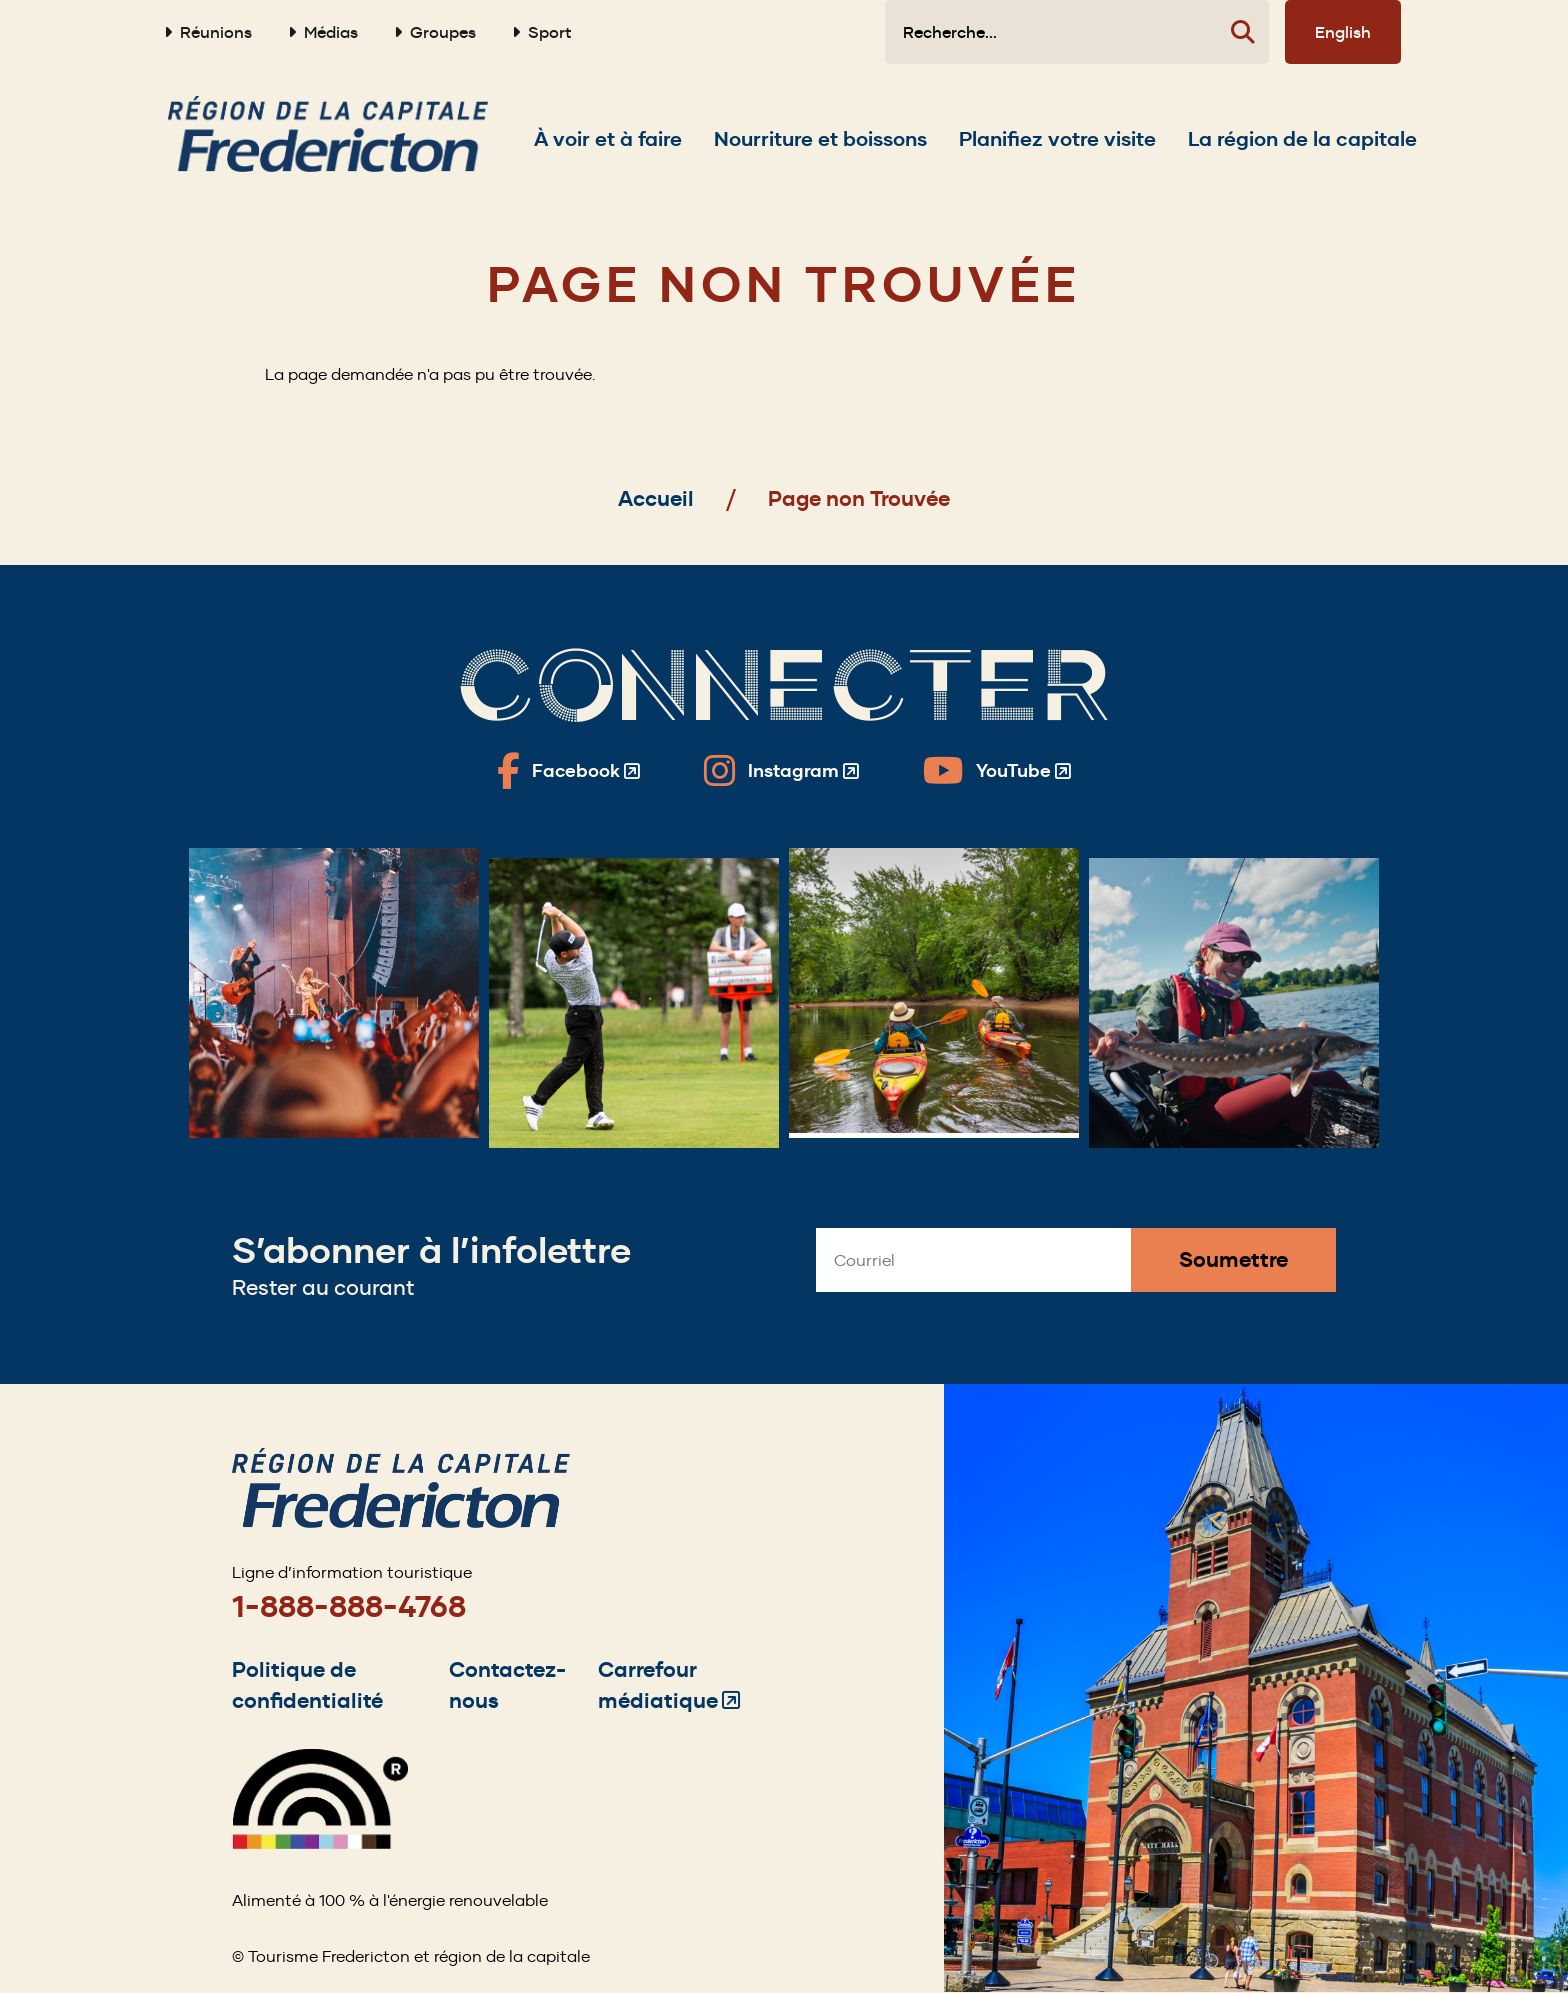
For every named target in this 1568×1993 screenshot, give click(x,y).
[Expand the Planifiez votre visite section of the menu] (1057, 139)
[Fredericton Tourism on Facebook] (568, 771)
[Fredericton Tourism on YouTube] (997, 771)
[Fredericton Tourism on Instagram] (781, 771)
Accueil (656, 498)
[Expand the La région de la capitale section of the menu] (1302, 139)
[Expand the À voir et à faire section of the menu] (608, 139)
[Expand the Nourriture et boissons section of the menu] (820, 139)
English (1343, 32)
